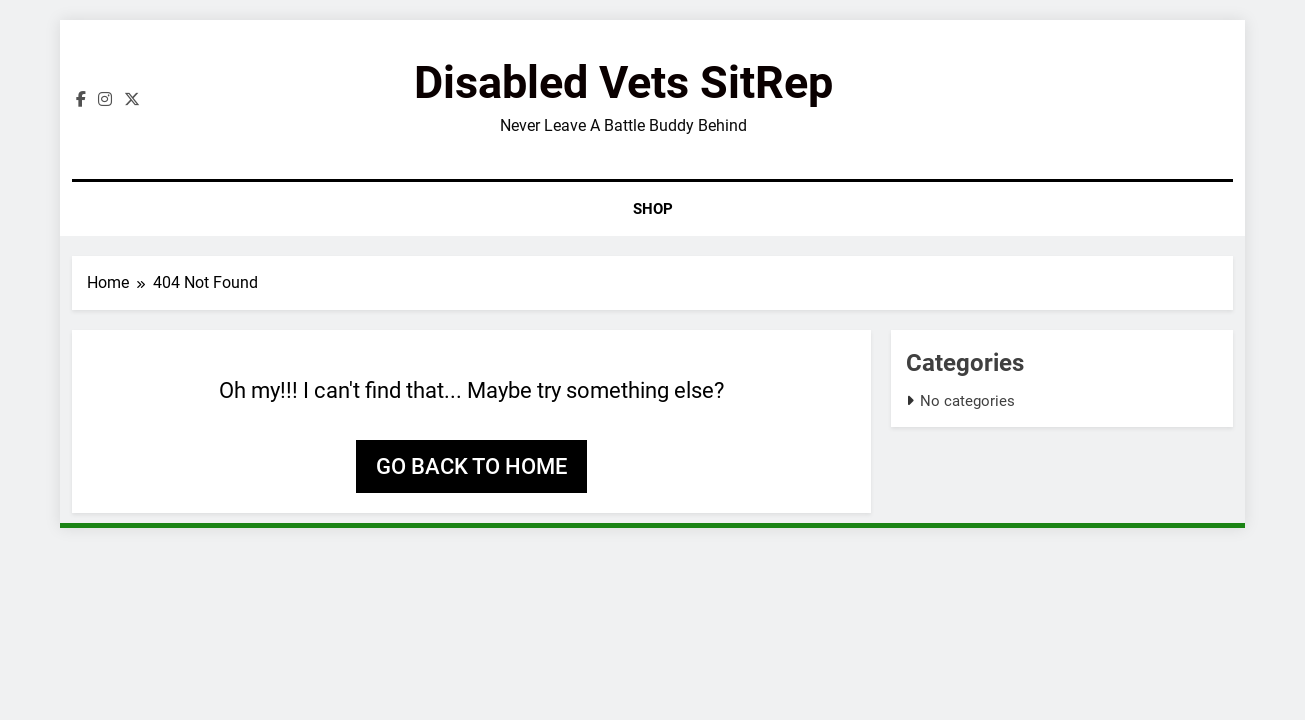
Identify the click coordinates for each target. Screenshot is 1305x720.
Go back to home (471, 466)
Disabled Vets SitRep (623, 82)
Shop (653, 209)
